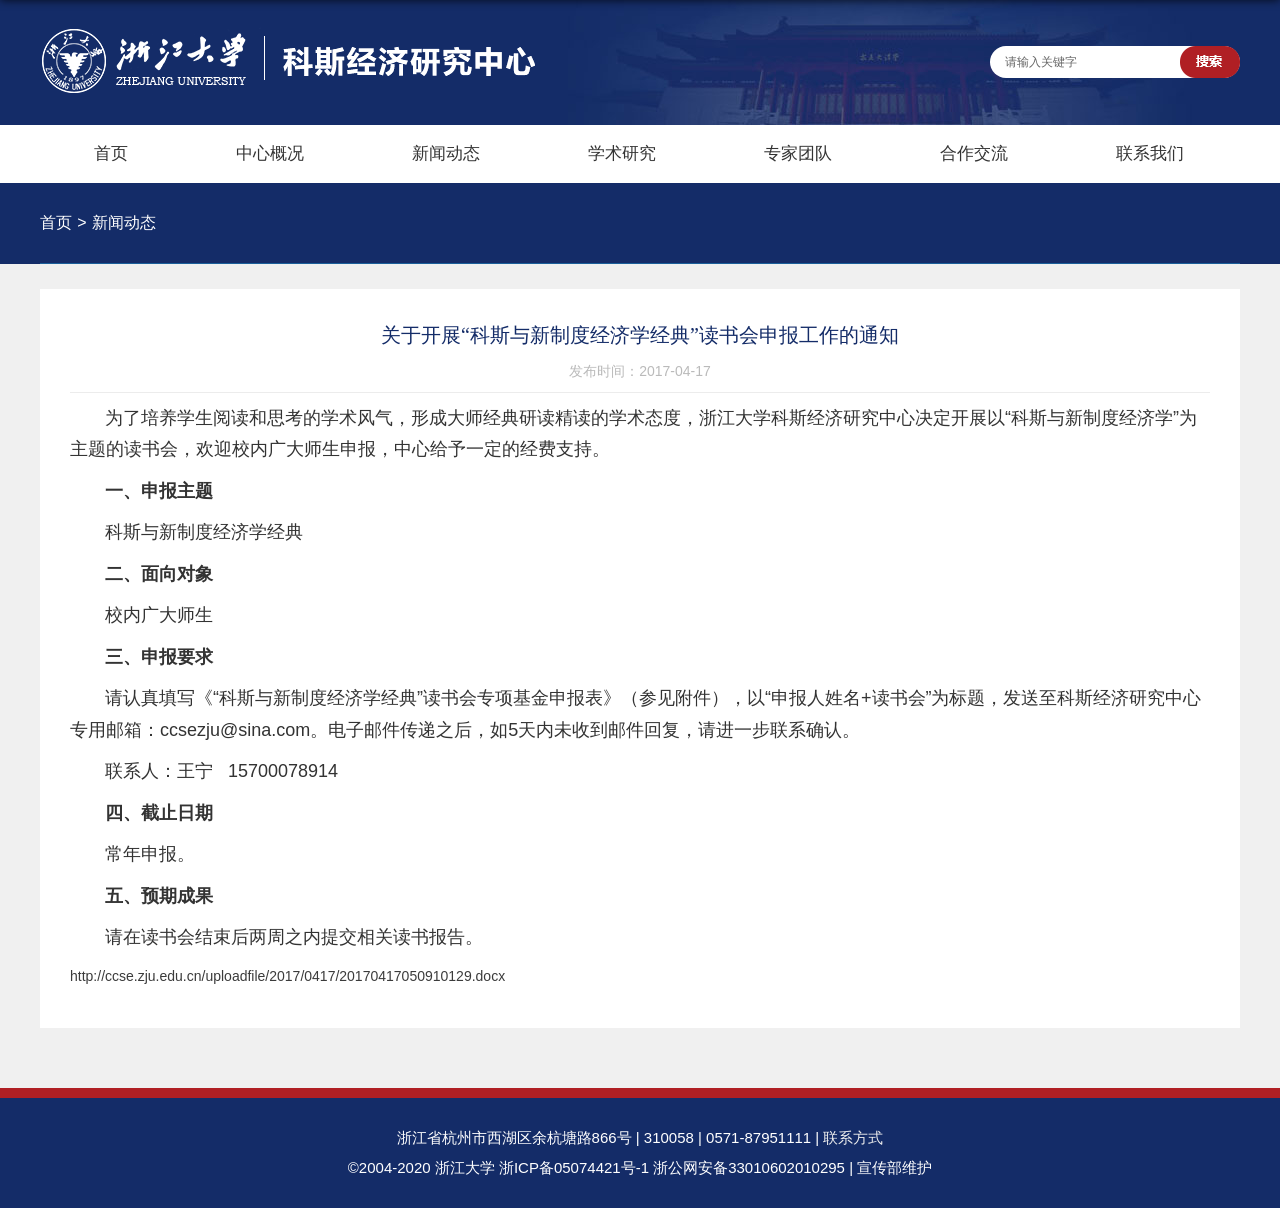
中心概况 (270, 153)
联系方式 (853, 1137)
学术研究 (622, 153)
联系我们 (1150, 153)
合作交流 (974, 153)
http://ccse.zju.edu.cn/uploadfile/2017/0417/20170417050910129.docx (287, 976)
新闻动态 (446, 153)
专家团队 (798, 153)
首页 (111, 153)
